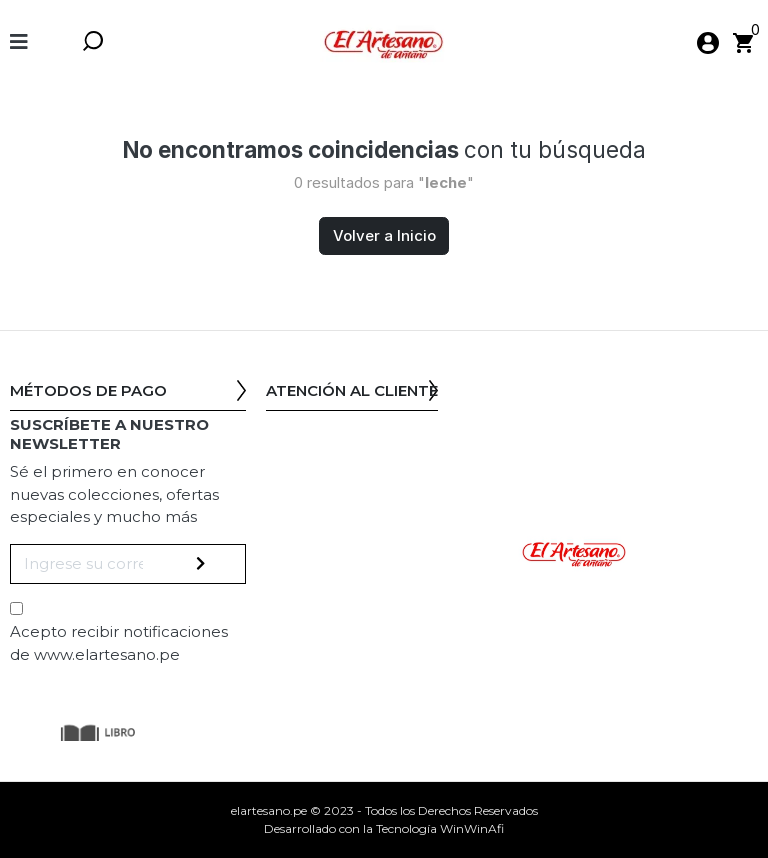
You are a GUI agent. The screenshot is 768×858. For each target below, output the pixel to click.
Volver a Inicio (384, 235)
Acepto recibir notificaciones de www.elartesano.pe (119, 643)
